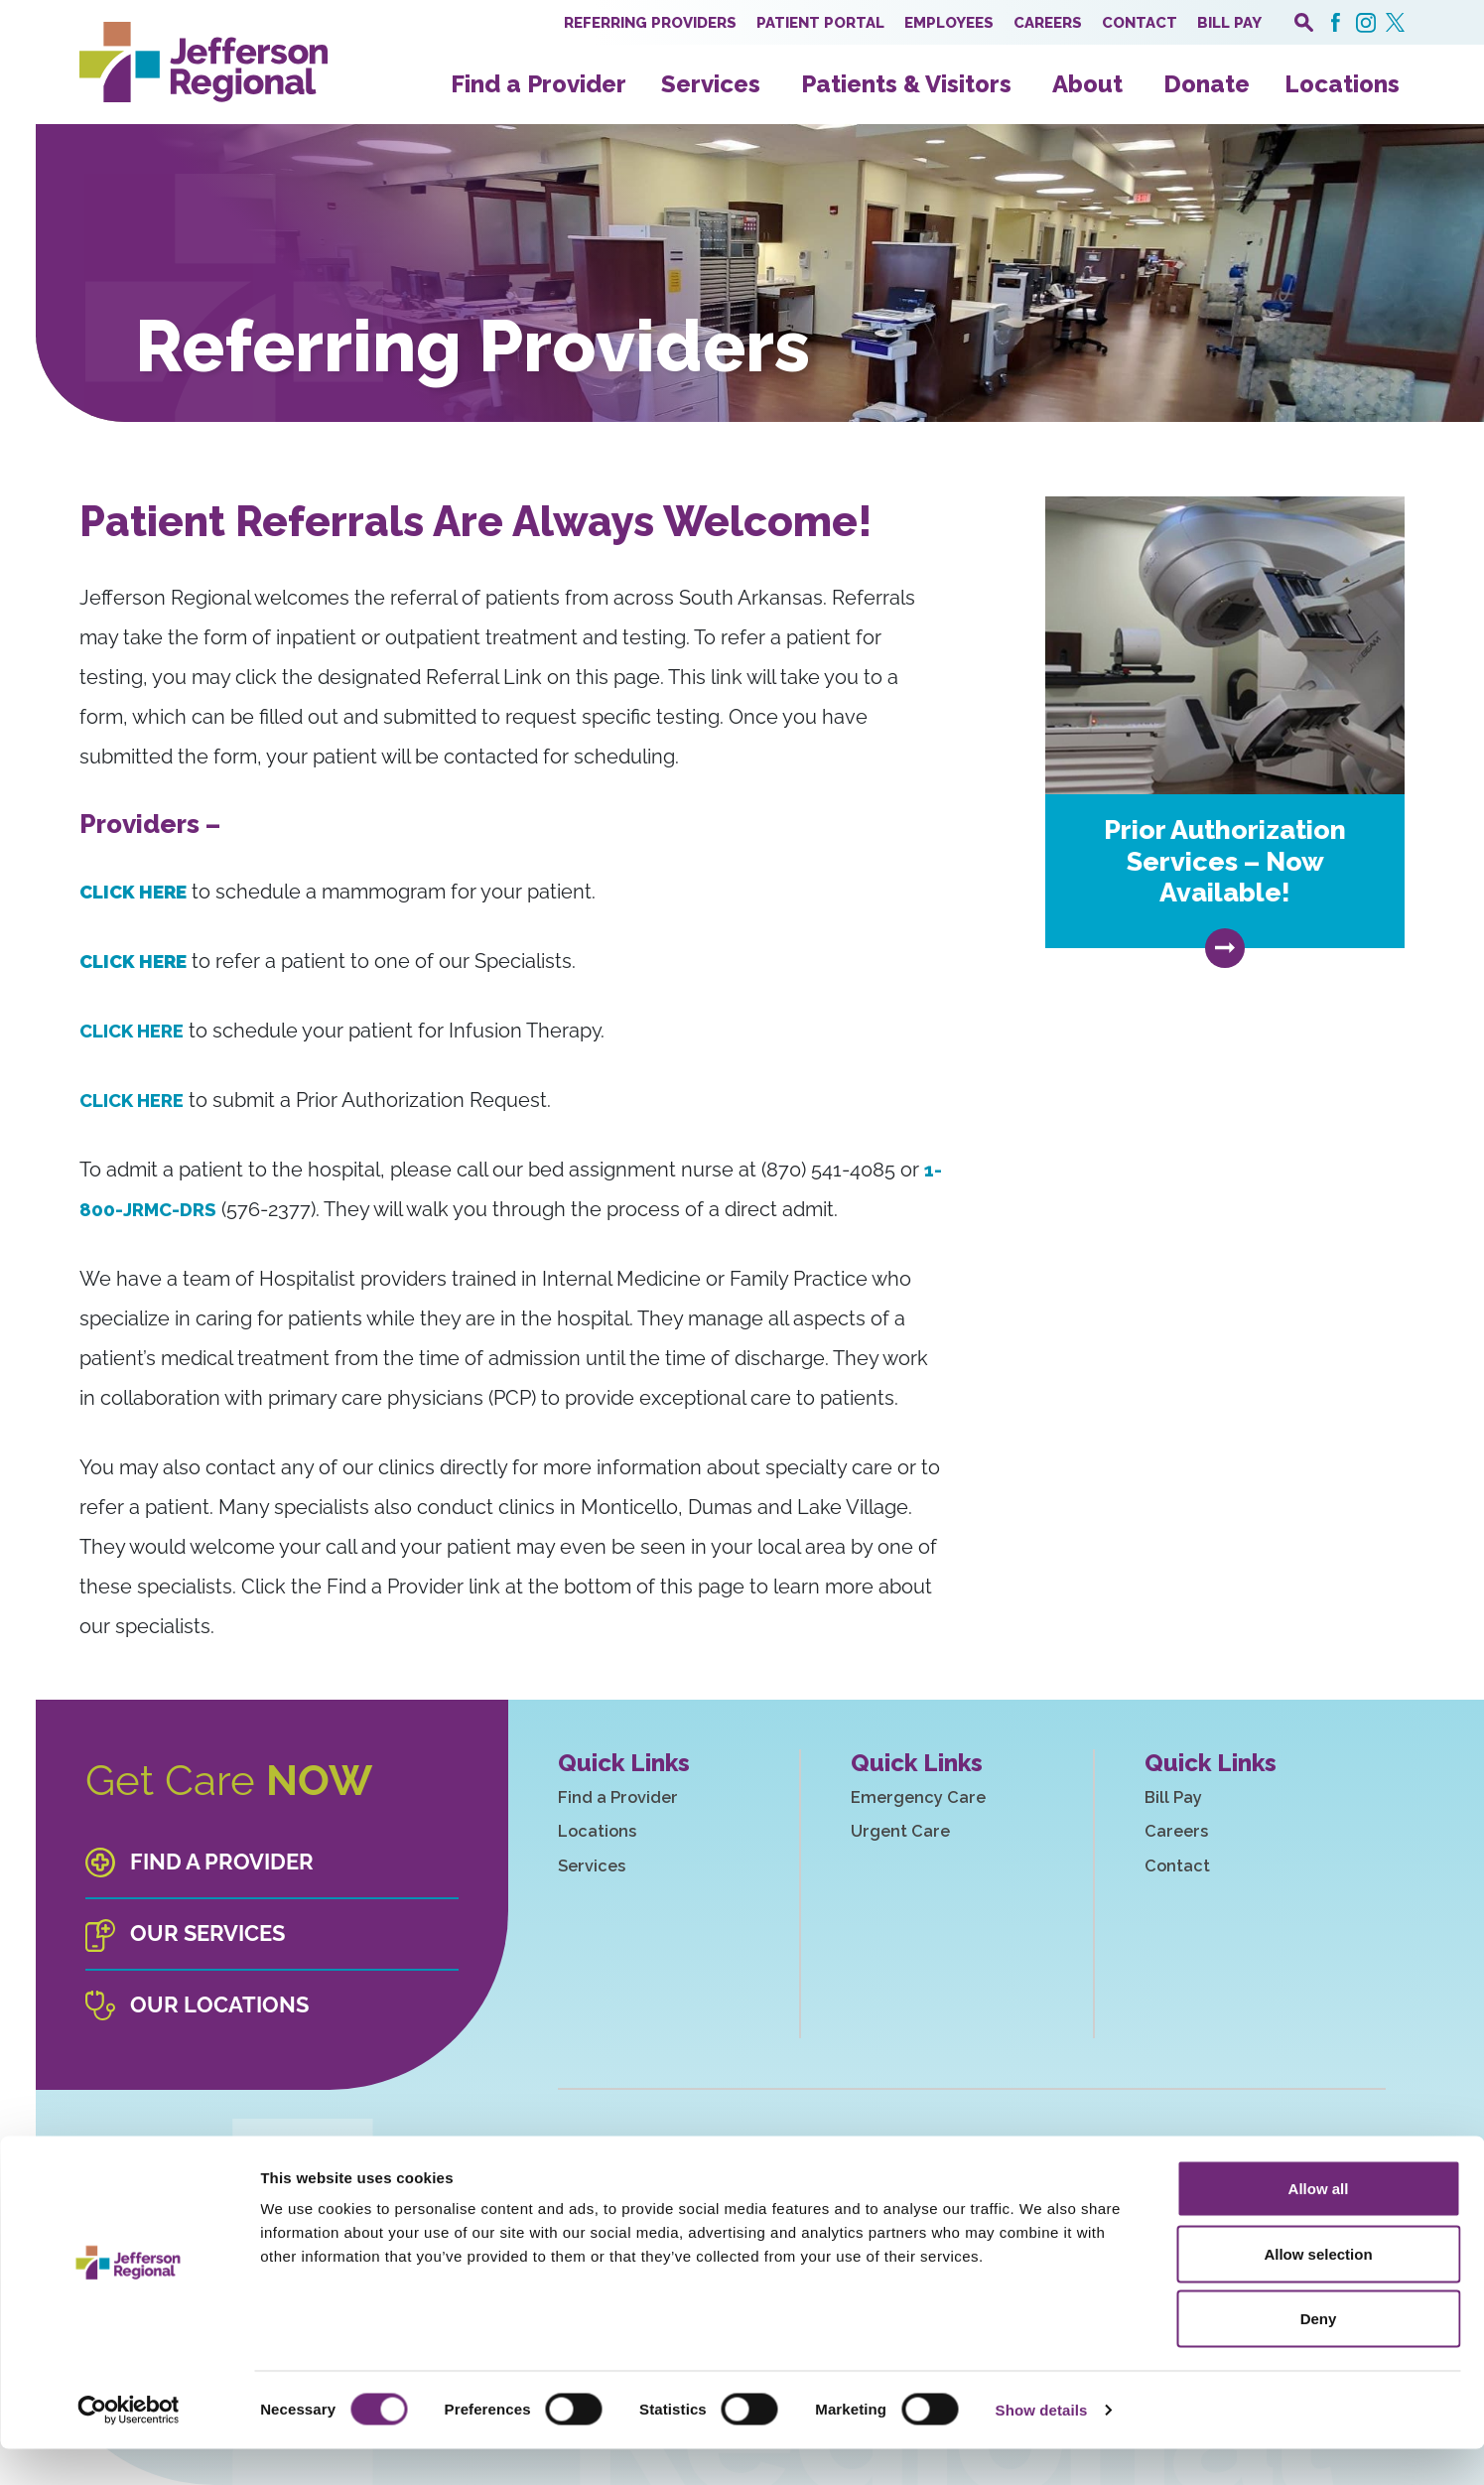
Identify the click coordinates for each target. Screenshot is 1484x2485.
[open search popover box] (1304, 22)
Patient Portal (820, 23)
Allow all (1318, 2224)
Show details (1042, 2445)
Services (710, 83)
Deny (1318, 2354)
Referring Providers (650, 23)
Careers (1047, 23)
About (1087, 83)
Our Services (206, 1934)
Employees (949, 23)
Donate (1206, 83)
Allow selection (1318, 2289)
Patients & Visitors (906, 83)
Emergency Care (938, 1799)
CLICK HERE (137, 1030)
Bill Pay (1229, 23)
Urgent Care (918, 1836)
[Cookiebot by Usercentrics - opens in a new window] (128, 2446)
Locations (1342, 83)
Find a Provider (538, 83)
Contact (1139, 23)
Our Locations (217, 2005)
